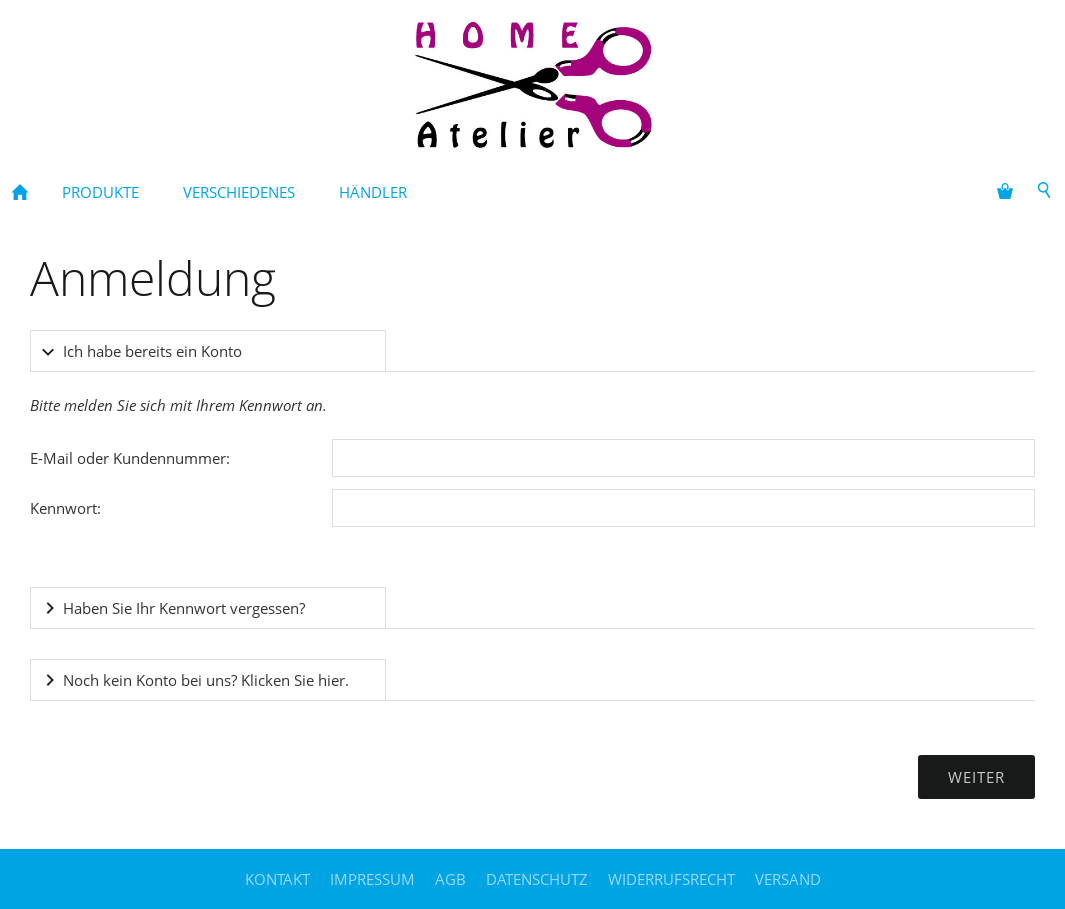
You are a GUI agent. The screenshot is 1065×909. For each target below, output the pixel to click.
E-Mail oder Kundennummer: (130, 458)
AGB (450, 879)
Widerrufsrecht (671, 879)
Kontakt (277, 879)
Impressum (372, 879)
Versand (788, 879)
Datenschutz (537, 879)
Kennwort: (65, 508)
